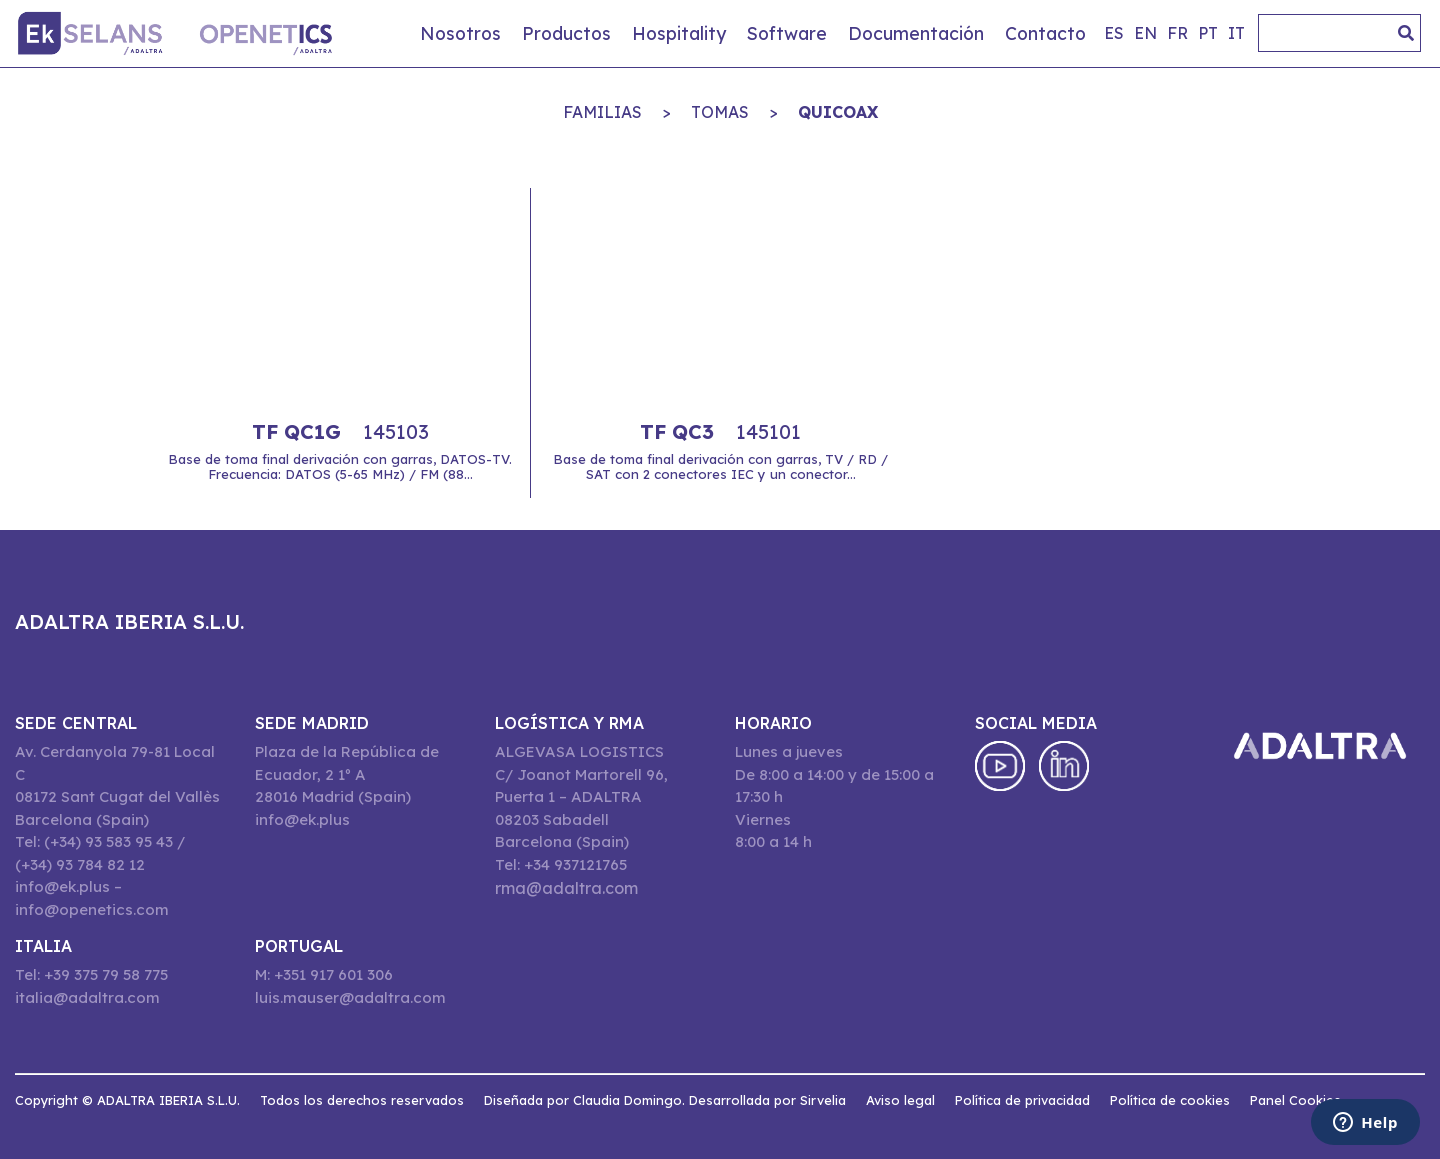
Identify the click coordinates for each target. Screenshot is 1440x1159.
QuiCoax (838, 112)
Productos (566, 33)
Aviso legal (900, 1100)
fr (1177, 33)
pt (1208, 33)
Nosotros (460, 33)
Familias (602, 112)
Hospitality (679, 33)
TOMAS (720, 112)
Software (787, 33)
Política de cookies (1170, 1100)
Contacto (1045, 33)
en (1145, 33)
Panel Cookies (1295, 1100)
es (1114, 33)
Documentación (916, 33)
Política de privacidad (1022, 1100)
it (1236, 33)
